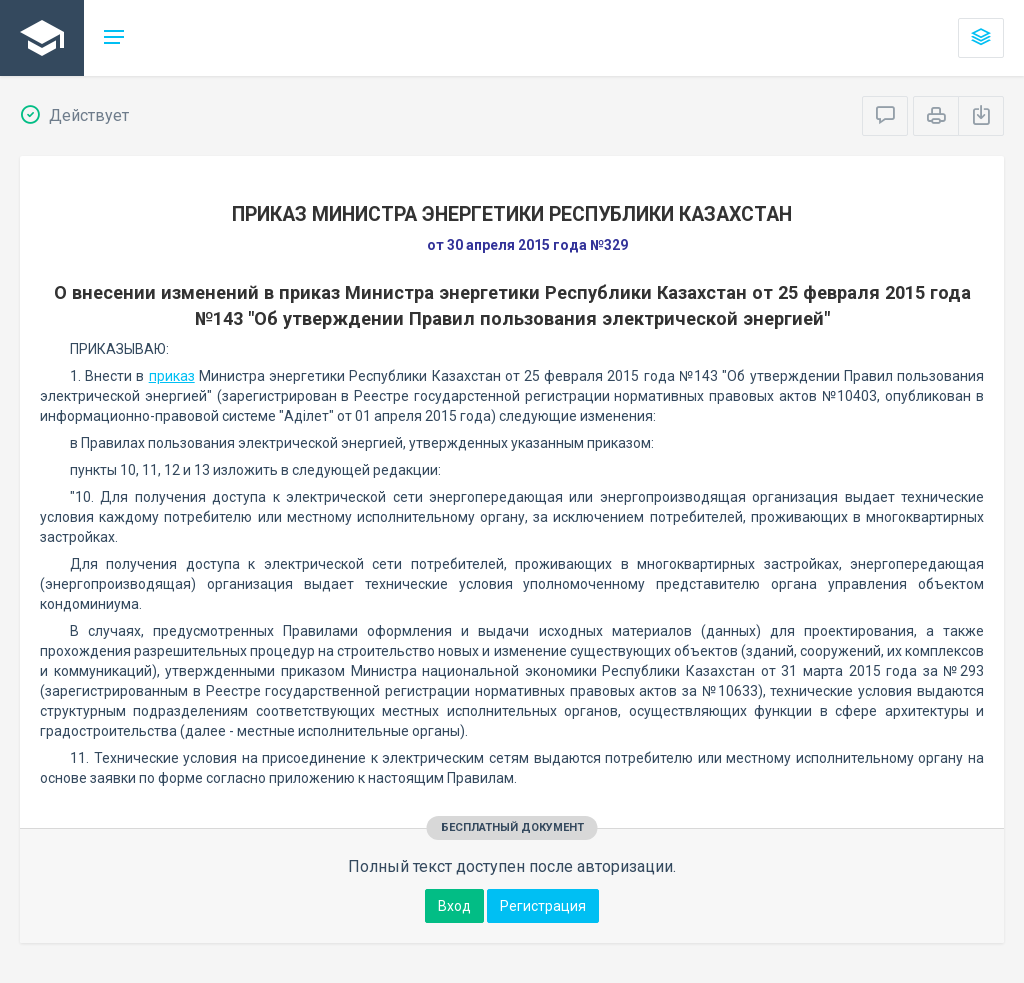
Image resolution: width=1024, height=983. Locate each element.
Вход (454, 906)
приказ (172, 376)
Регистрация (543, 906)
